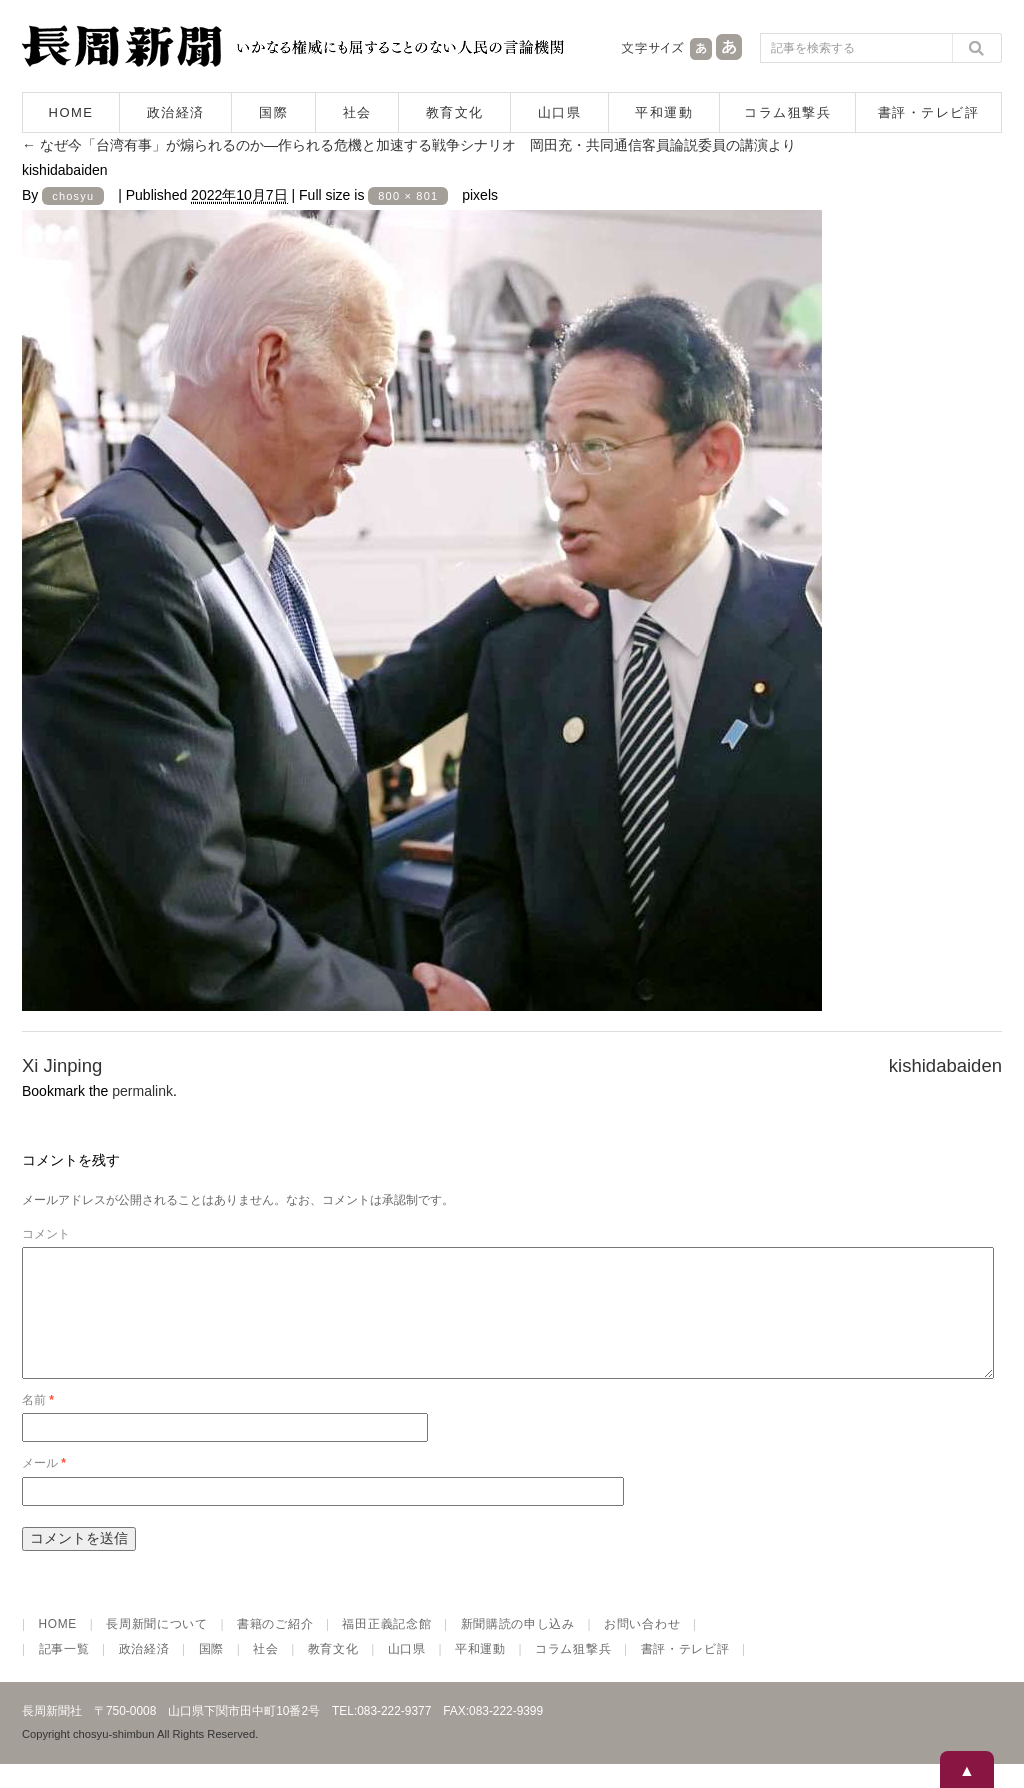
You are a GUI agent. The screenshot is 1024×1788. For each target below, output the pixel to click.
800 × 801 (408, 196)
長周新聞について (157, 1648)
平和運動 (664, 112)
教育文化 (455, 112)
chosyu (73, 196)
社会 (357, 112)
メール (44, 1487)
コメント (46, 1234)
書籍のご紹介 (275, 1648)
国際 (273, 112)
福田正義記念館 (386, 1648)
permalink (142, 1091)
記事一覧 (64, 1673)
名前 (38, 1424)
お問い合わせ (642, 1648)
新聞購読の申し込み (518, 1648)
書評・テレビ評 (929, 112)
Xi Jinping (62, 1065)
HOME (71, 112)
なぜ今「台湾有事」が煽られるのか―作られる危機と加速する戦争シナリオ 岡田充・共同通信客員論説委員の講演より (409, 145)
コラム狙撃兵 (787, 112)
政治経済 (176, 112)
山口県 (560, 112)
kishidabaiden (945, 1065)
